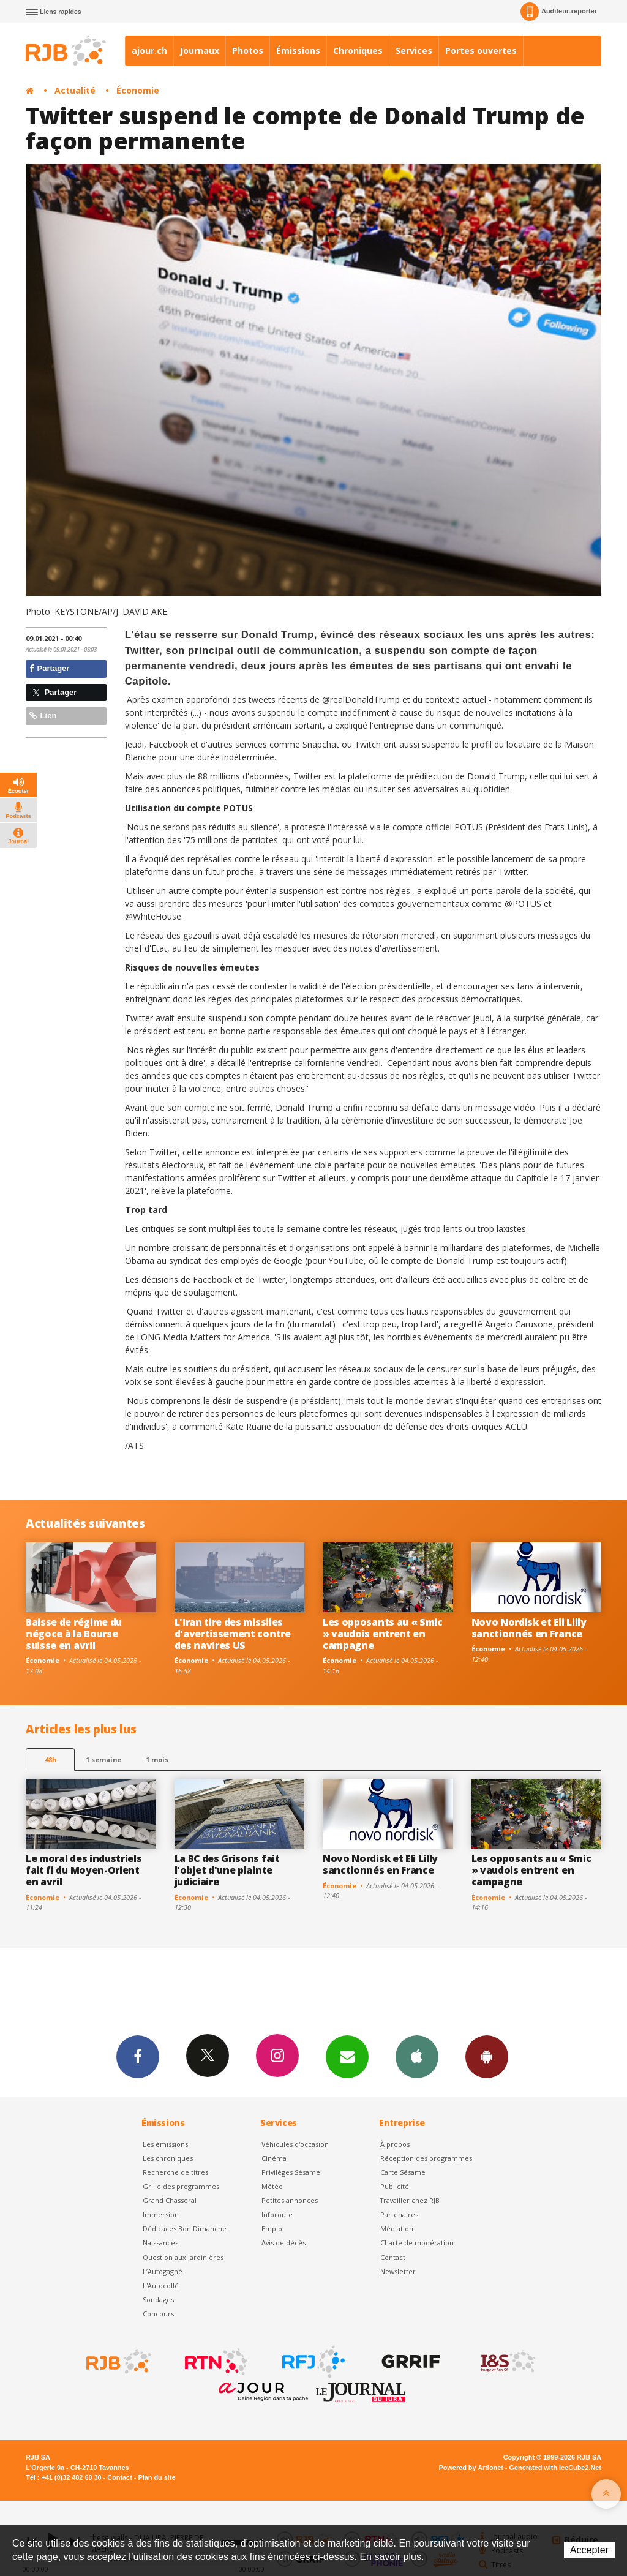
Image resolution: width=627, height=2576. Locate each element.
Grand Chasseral (170, 2200)
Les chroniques (168, 2158)
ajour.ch (149, 50)
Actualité (75, 90)
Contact (392, 2257)
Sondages (158, 2300)
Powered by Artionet (471, 2467)
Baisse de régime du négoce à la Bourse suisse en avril (74, 1633)
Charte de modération (417, 2243)
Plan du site (156, 2477)
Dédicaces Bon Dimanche (185, 2228)
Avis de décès (283, 2243)
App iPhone (417, 2056)
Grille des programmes (181, 2186)
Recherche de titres (175, 2172)
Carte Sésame (403, 2172)
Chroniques (358, 50)
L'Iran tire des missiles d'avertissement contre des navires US (233, 1633)
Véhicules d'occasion (295, 2144)
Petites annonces (289, 2200)
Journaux (199, 50)
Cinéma (274, 2158)
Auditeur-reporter (558, 11)
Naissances (160, 2243)
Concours (158, 2314)
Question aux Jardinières (183, 2257)
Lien (42, 715)
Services (414, 50)
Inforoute (277, 2214)
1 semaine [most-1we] (103, 1759)
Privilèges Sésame (290, 2172)
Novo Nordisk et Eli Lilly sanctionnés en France (529, 1627)
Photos (247, 50)
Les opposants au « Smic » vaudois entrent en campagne (383, 1633)
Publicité (394, 2186)
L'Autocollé (161, 2285)
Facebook (137, 2056)
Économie (137, 90)
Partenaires (399, 2214)
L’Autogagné (162, 2271)
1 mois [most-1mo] (157, 1759)
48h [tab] (50, 1759)
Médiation (396, 2228)
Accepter (589, 2550)
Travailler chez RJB (410, 2200)
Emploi (272, 2228)
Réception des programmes (426, 2158)
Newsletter (398, 2271)
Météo (272, 2186)
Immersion (161, 2214)
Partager (49, 668)
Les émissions (165, 2144)
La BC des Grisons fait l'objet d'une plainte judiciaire (227, 1870)
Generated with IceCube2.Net (555, 2467)
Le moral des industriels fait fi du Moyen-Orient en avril (83, 1870)
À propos (395, 2144)
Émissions (298, 50)
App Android (486, 2056)
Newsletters (347, 2056)
